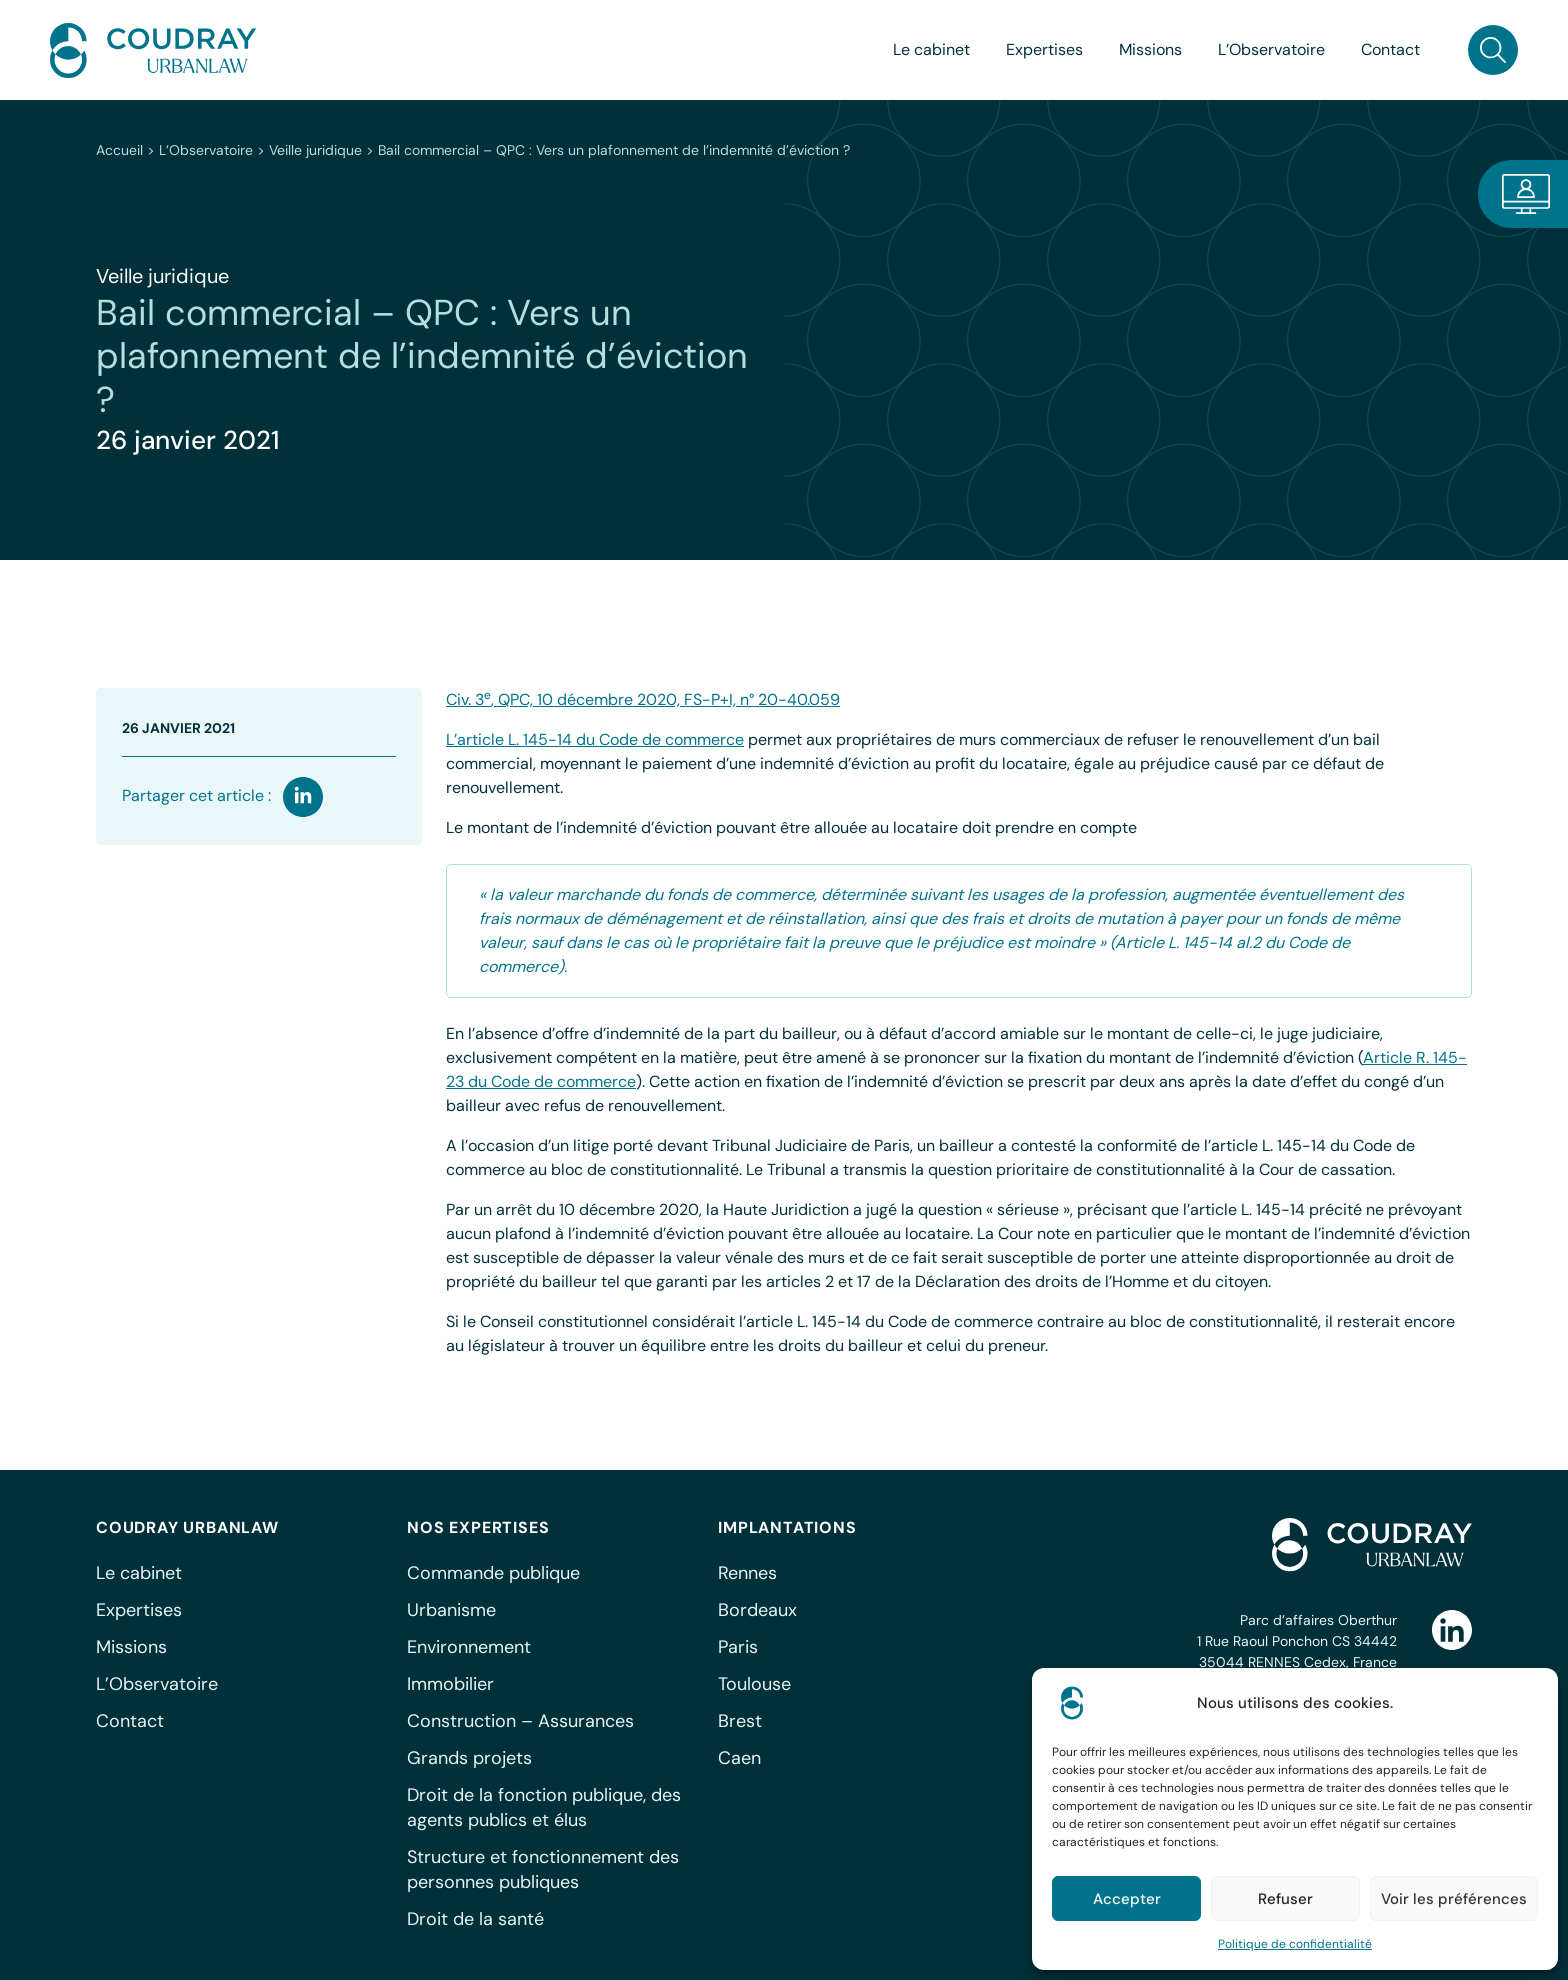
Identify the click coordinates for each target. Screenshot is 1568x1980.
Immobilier (450, 1684)
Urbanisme (451, 1610)
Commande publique (493, 1573)
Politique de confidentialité (1295, 1944)
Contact (1390, 49)
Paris (738, 1647)
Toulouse (754, 1684)
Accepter (1127, 1899)
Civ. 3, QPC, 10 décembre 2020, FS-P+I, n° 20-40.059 (643, 699)
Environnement (469, 1647)
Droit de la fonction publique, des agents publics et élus (544, 1807)
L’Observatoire (206, 150)
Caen (739, 1758)
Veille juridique (315, 150)
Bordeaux (757, 1610)
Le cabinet (139, 1573)
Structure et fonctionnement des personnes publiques (543, 1869)
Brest (740, 1721)
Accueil (119, 150)
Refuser (1285, 1899)
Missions (1150, 49)
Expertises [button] (1044, 49)
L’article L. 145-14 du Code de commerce (595, 739)
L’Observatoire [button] (1271, 49)
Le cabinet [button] (931, 49)
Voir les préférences (1454, 1899)
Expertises (139, 1610)
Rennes (747, 1573)
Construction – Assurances (520, 1721)
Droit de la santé (475, 1919)
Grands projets (469, 1758)
